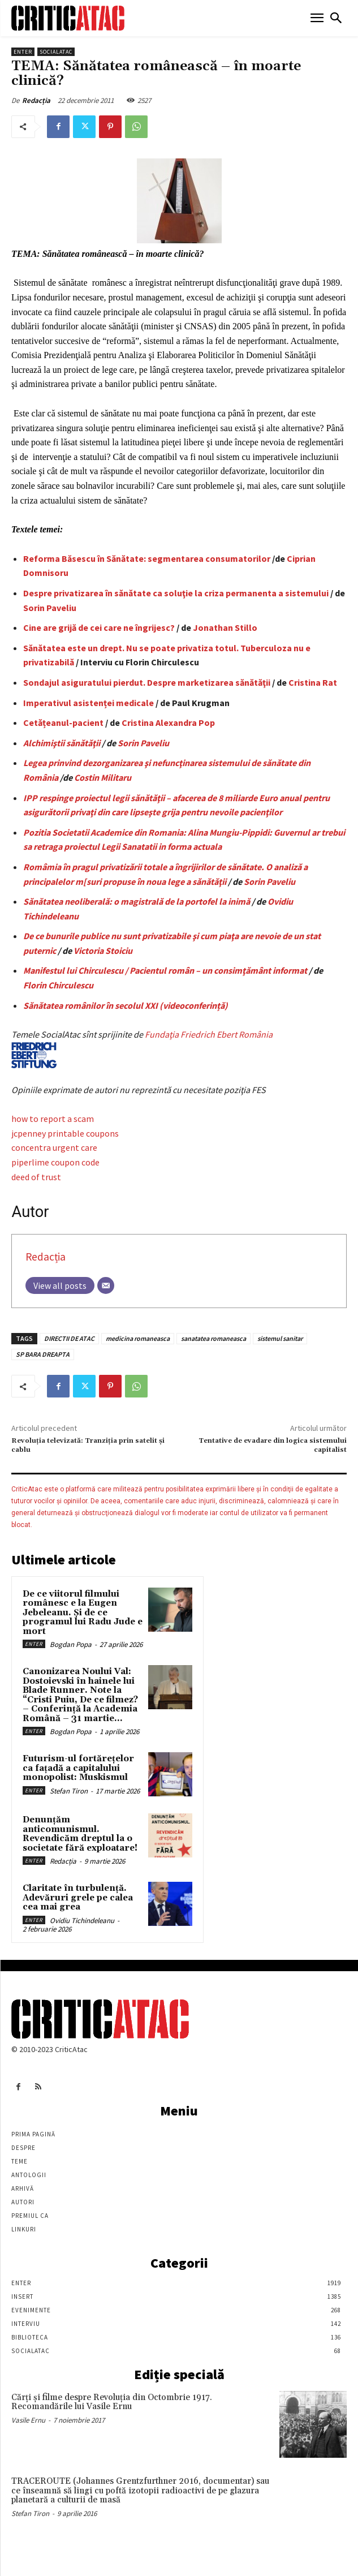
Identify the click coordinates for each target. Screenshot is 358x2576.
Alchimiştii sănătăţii (61, 743)
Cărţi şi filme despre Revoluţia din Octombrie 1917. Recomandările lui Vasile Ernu (111, 2402)
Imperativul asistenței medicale (88, 702)
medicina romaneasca (138, 1338)
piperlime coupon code (55, 1162)
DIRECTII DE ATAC (69, 1338)
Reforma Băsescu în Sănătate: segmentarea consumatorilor (146, 558)
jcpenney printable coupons (65, 1133)
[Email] (105, 1285)
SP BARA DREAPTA (43, 1354)
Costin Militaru (102, 777)
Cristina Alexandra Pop (168, 722)
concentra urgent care (54, 1147)
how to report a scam (52, 1118)
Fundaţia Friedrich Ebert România (142, 1048)
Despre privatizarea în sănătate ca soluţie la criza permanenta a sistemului (176, 593)
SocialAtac (56, 52)
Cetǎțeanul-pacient (63, 722)
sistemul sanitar (280, 1338)
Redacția (36, 100)
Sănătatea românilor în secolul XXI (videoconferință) (125, 1005)
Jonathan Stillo (225, 627)
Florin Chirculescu (58, 985)
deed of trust (36, 1176)
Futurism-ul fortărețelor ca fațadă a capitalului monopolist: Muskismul (78, 1768)
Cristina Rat (312, 682)
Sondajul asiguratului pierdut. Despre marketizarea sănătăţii (146, 682)
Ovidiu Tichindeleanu (82, 1920)
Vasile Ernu (28, 2420)
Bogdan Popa (71, 1644)
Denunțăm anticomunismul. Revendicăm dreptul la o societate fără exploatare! (80, 1833)
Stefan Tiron (69, 1791)
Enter (22, 52)
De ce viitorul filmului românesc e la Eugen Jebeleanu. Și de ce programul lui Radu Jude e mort (83, 1613)
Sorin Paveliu (49, 607)
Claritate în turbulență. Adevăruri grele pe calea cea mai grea (78, 1897)
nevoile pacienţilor (245, 812)
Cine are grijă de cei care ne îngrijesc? (99, 627)
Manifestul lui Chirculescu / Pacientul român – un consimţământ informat (165, 970)
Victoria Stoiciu (103, 950)
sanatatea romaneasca (213, 1338)
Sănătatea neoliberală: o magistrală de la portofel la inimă (136, 901)
